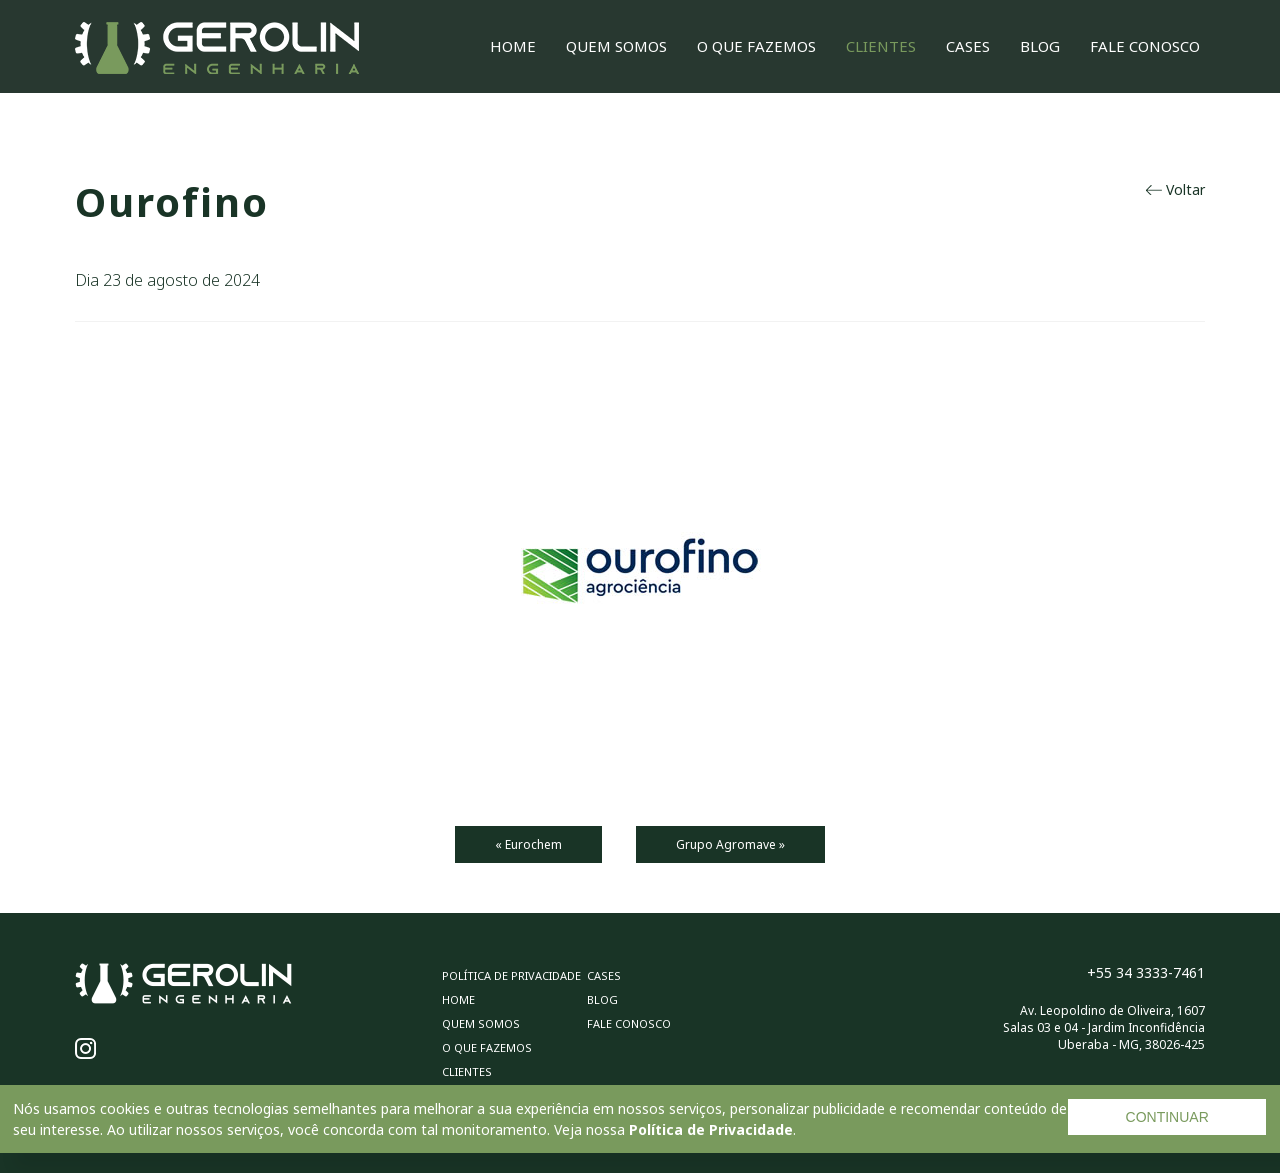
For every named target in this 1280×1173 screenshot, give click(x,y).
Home (513, 46)
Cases (968, 46)
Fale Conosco (1145, 46)
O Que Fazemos (756, 46)
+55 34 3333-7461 (1146, 972)
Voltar (1175, 189)
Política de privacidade (511, 975)
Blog (1040, 46)
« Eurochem (528, 844)
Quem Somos (616, 46)
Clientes (881, 46)
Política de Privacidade (711, 1129)
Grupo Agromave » (730, 844)
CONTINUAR (1167, 1117)
